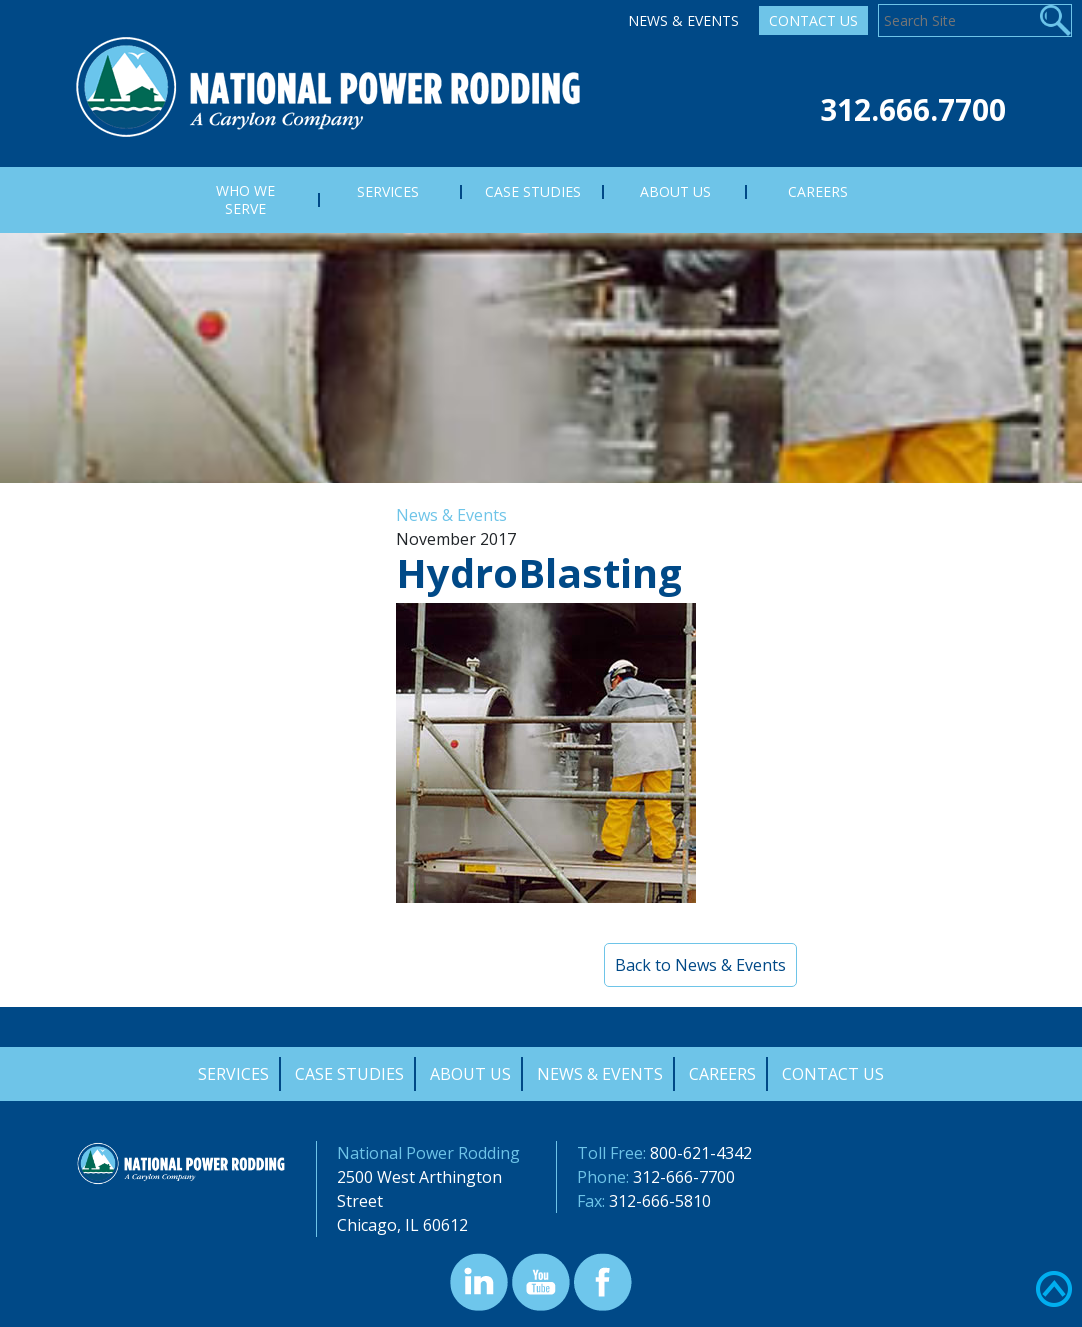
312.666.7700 (913, 109)
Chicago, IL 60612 (402, 1225)
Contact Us (813, 20)
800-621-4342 (701, 1153)
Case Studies (349, 1074)
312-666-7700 (684, 1177)
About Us (470, 1074)
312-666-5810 (660, 1201)
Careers (722, 1074)
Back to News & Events (700, 965)
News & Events (683, 20)
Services (233, 1074)
